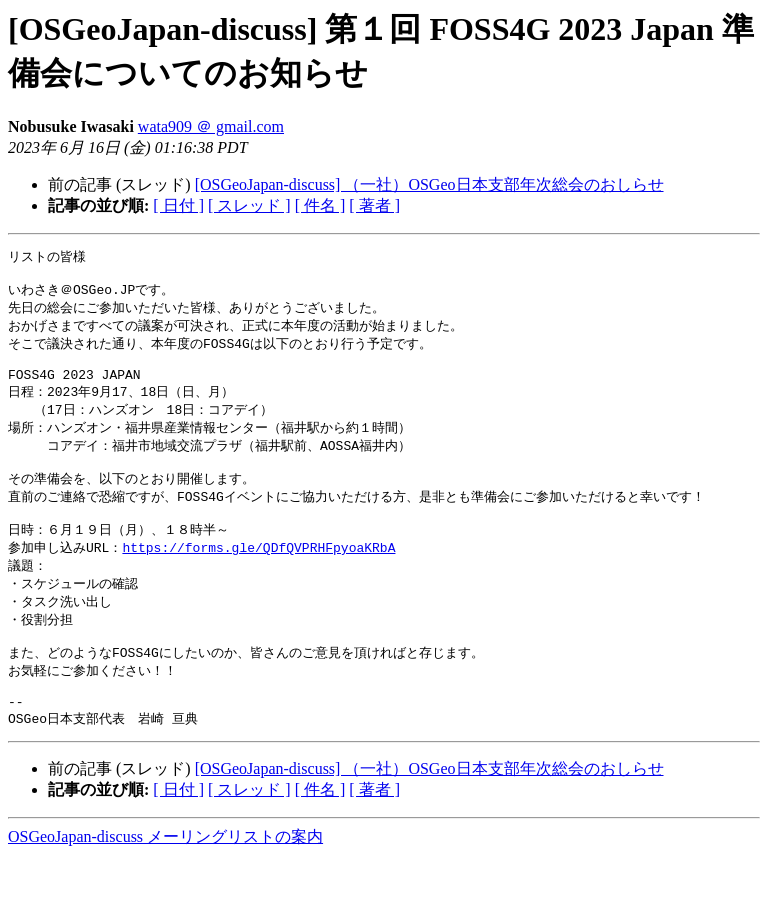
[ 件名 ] (320, 205)
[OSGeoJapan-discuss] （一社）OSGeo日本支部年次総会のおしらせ (429, 184)
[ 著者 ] (374, 205)
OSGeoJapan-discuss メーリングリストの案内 (165, 880)
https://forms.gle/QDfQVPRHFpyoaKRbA (258, 575)
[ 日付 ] (178, 205)
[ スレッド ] (249, 205)
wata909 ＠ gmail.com (211, 126)
